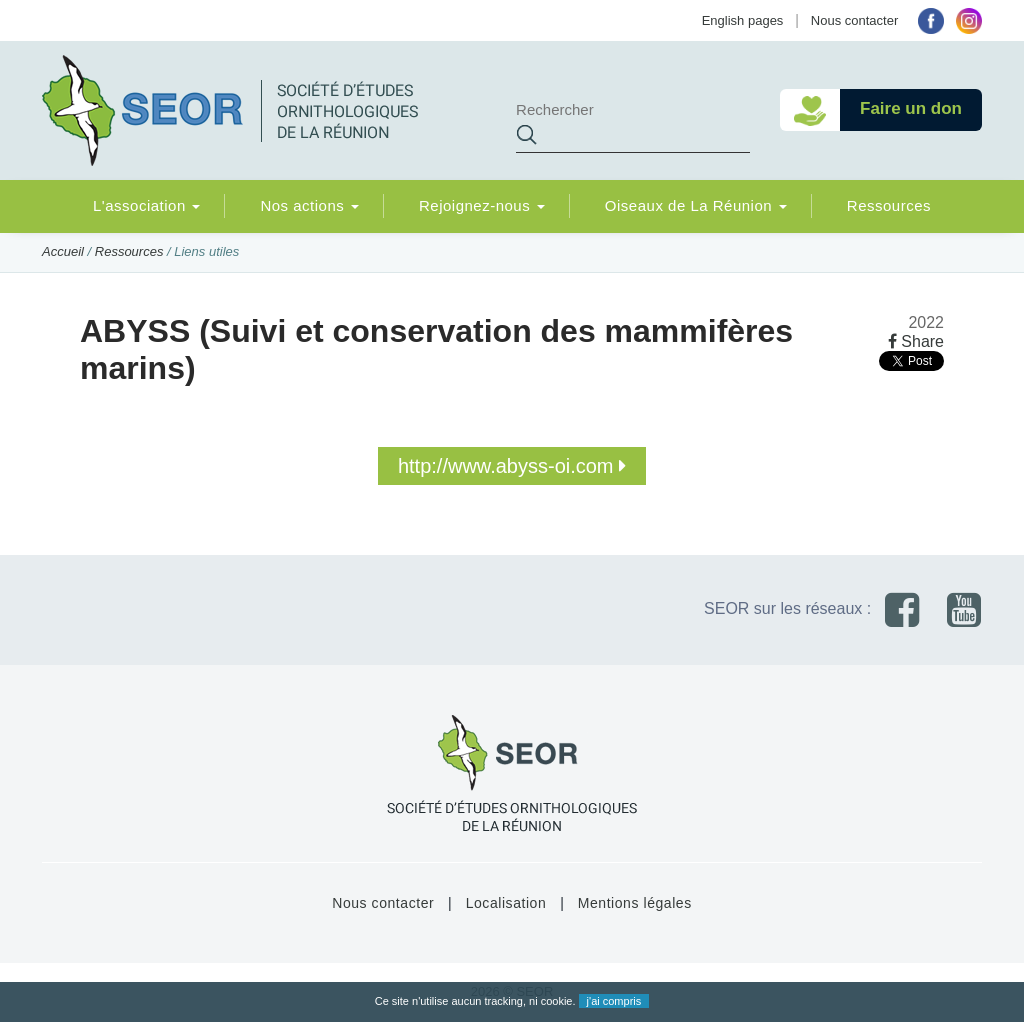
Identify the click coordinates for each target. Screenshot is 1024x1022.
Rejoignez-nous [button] (482, 205)
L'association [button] (146, 205)
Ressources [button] (889, 205)
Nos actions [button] (309, 205)
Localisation (506, 903)
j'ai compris (614, 1001)
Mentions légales (635, 903)
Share (916, 341)
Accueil (63, 251)
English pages (743, 20)
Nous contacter (854, 20)
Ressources (129, 251)
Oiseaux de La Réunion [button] (696, 205)
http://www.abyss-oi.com (512, 466)
